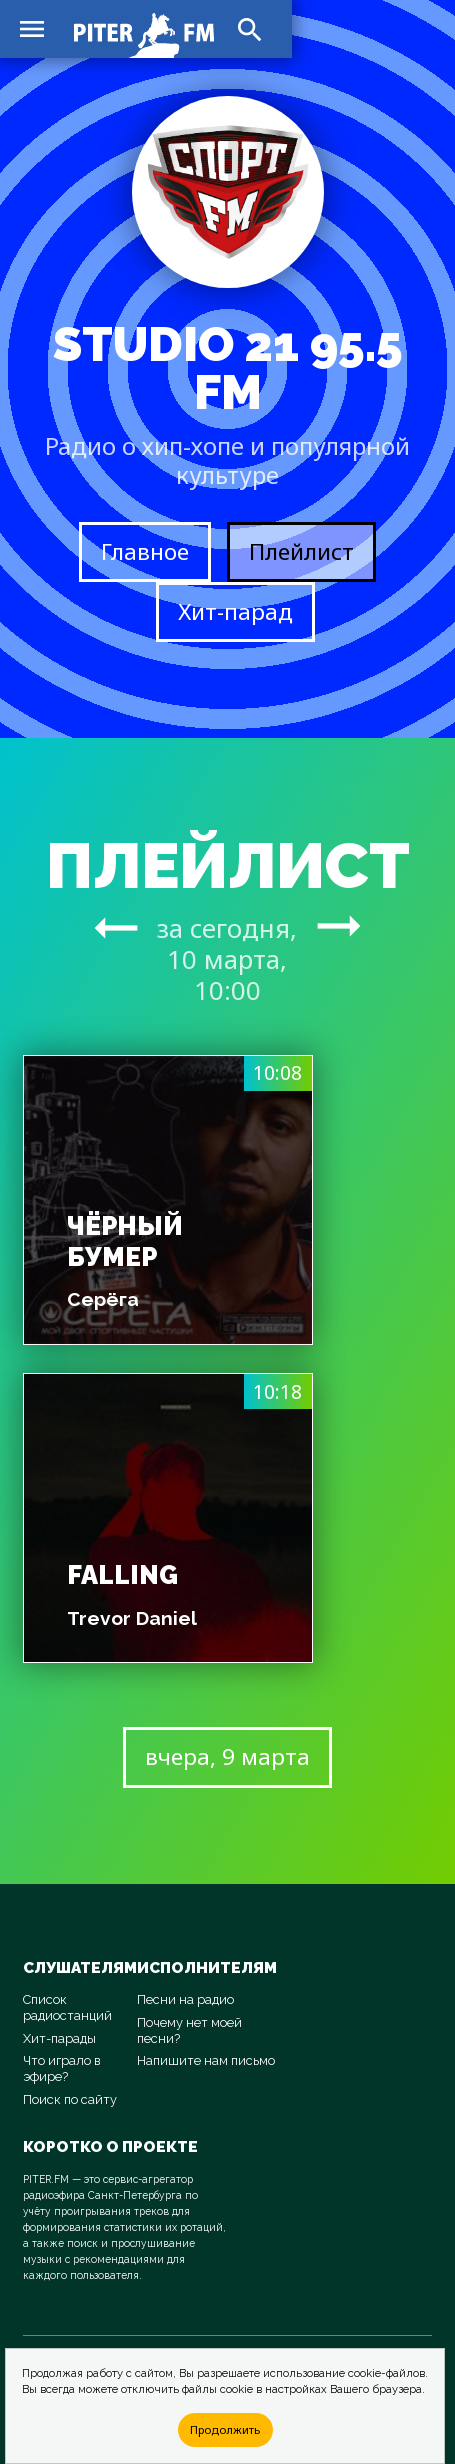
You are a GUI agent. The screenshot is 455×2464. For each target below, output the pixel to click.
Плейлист (301, 551)
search (250, 30)
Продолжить (225, 2429)
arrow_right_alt (116, 927)
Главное (145, 551)
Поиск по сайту (70, 2099)
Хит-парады (59, 2038)
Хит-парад (235, 611)
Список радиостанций (67, 2007)
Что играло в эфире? (61, 2068)
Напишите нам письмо (206, 2060)
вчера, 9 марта (227, 1756)
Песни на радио (185, 1999)
